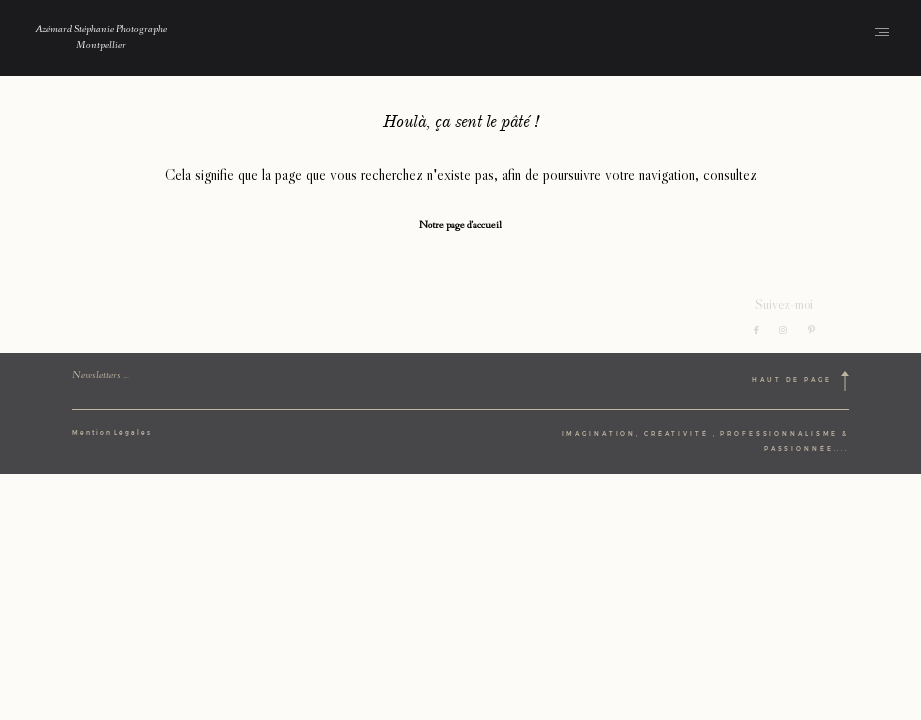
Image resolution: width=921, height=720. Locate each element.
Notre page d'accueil (460, 226)
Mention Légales (112, 433)
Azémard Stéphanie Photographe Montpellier (101, 38)
